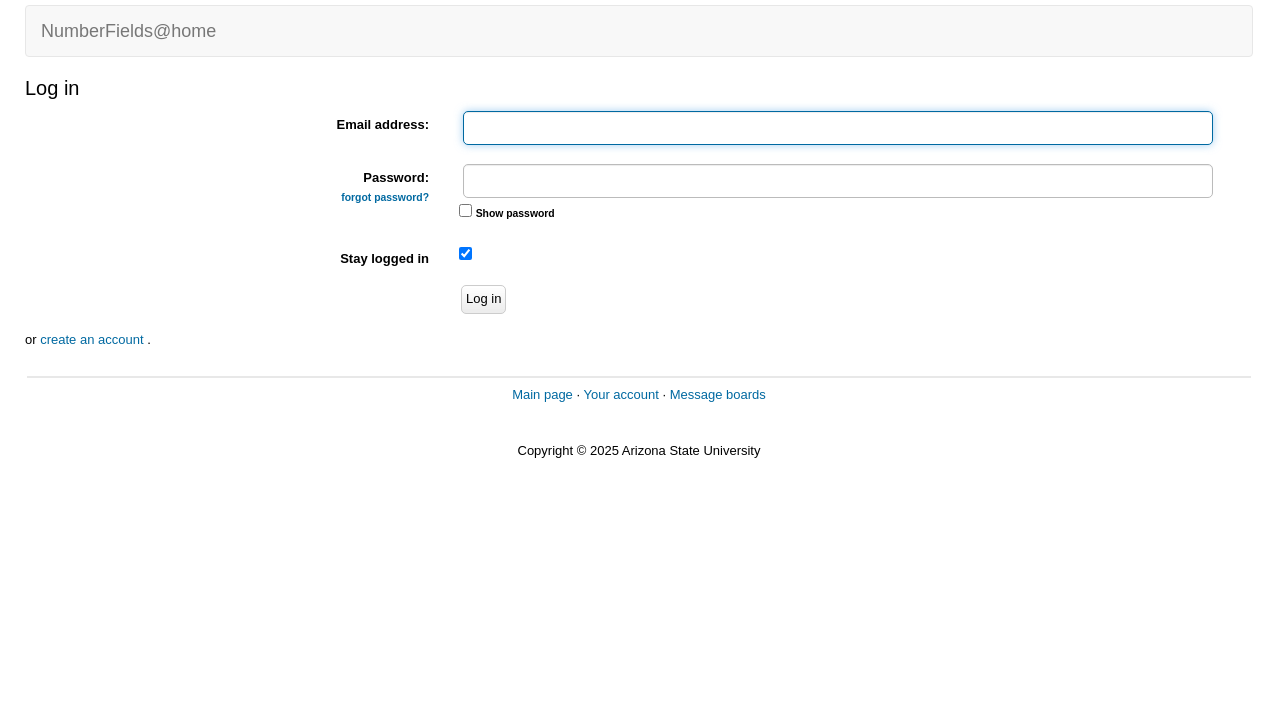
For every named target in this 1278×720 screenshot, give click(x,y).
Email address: (383, 124)
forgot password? (385, 197)
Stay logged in (384, 258)
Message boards (718, 394)
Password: (385, 186)
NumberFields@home (128, 31)
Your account (620, 394)
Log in (483, 298)
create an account (93, 339)
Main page (542, 394)
